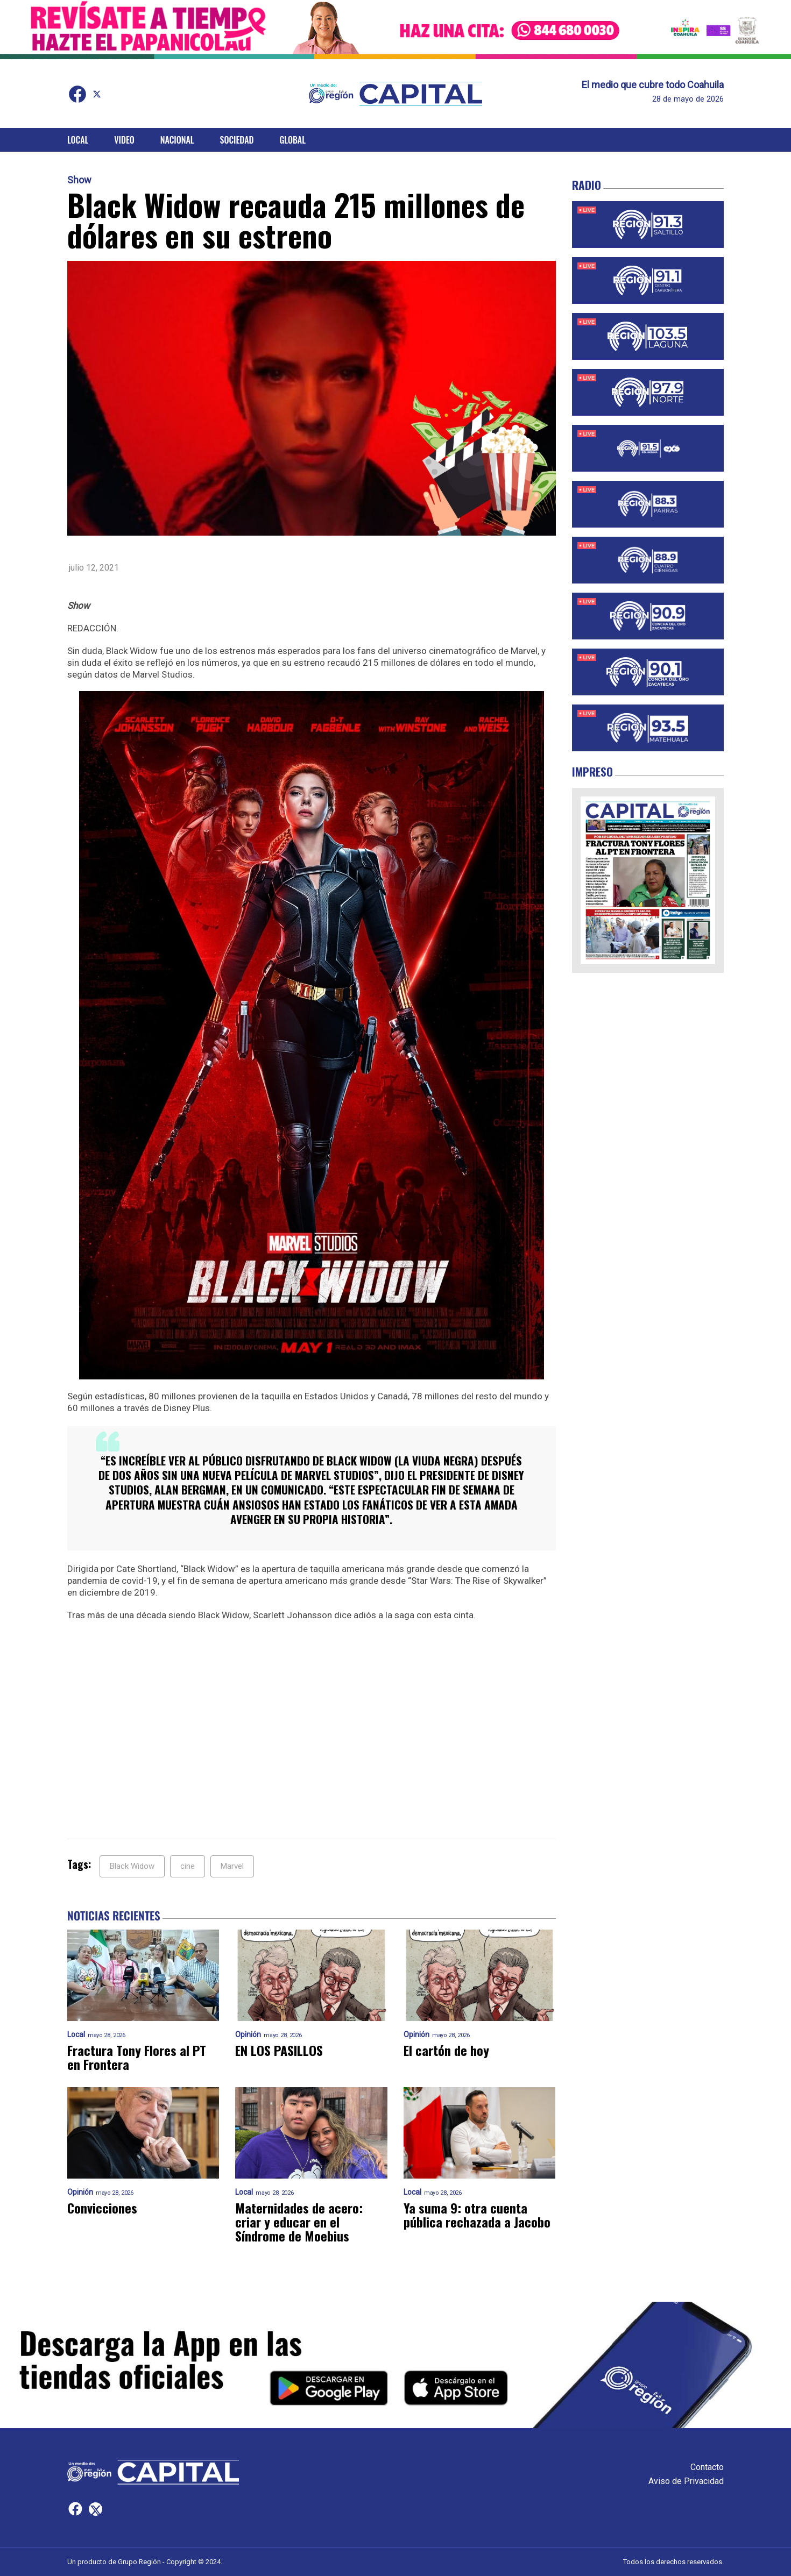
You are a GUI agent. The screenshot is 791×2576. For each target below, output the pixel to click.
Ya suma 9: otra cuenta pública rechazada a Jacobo (477, 2215)
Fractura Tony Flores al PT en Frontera (136, 2057)
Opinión (248, 2035)
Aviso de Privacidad (686, 2481)
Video (124, 139)
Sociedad (237, 139)
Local (77, 139)
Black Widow (132, 1866)
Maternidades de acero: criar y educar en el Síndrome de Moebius (299, 2222)
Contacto (707, 2467)
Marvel (232, 1866)
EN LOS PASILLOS (279, 2050)
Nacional (177, 139)
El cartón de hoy (446, 2050)
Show (79, 180)
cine (187, 1866)
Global (292, 139)
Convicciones (102, 2208)
